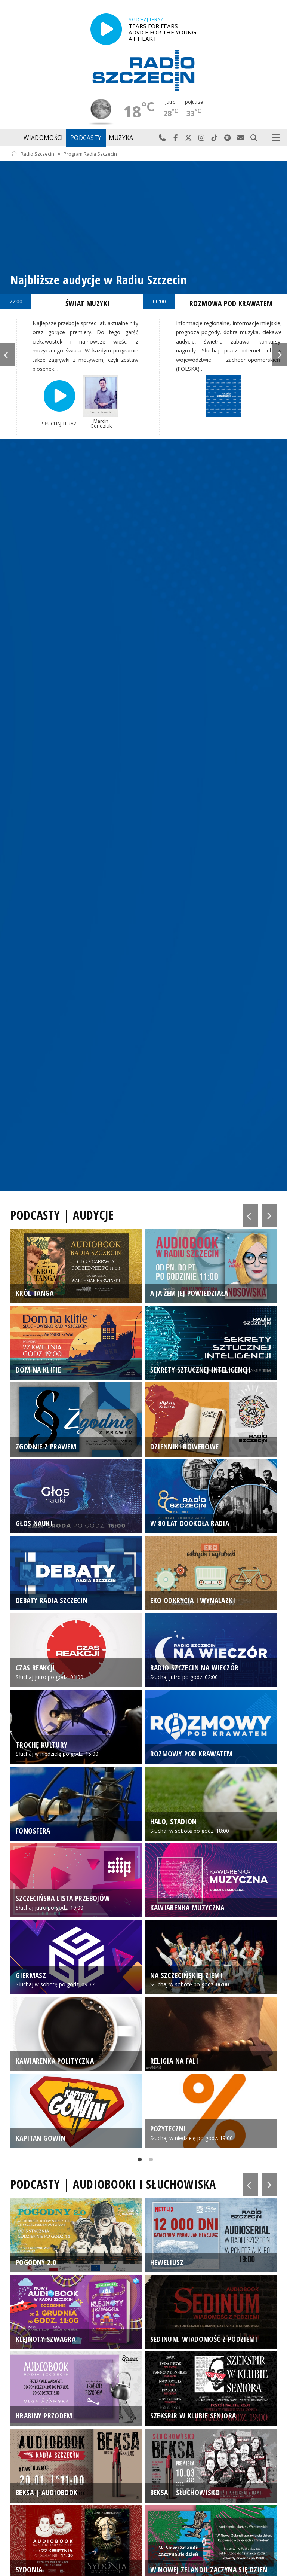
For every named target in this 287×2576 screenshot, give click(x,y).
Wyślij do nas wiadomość (240, 138)
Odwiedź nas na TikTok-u (214, 138)
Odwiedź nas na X (188, 138)
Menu (276, 138)
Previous (7, 354)
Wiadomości (43, 138)
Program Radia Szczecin (90, 153)
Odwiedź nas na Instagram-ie (201, 138)
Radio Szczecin (33, 153)
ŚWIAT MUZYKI (87, 303)
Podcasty (85, 138)
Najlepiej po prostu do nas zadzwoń (162, 138)
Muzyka (121, 138)
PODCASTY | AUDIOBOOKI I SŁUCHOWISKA (113, 2184)
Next (279, 354)
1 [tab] (138, 2161)
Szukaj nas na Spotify (227, 138)
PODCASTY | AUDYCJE (62, 1215)
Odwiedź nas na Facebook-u (175, 138)
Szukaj (253, 138)
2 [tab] (149, 2161)
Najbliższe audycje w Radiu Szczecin (98, 280)
